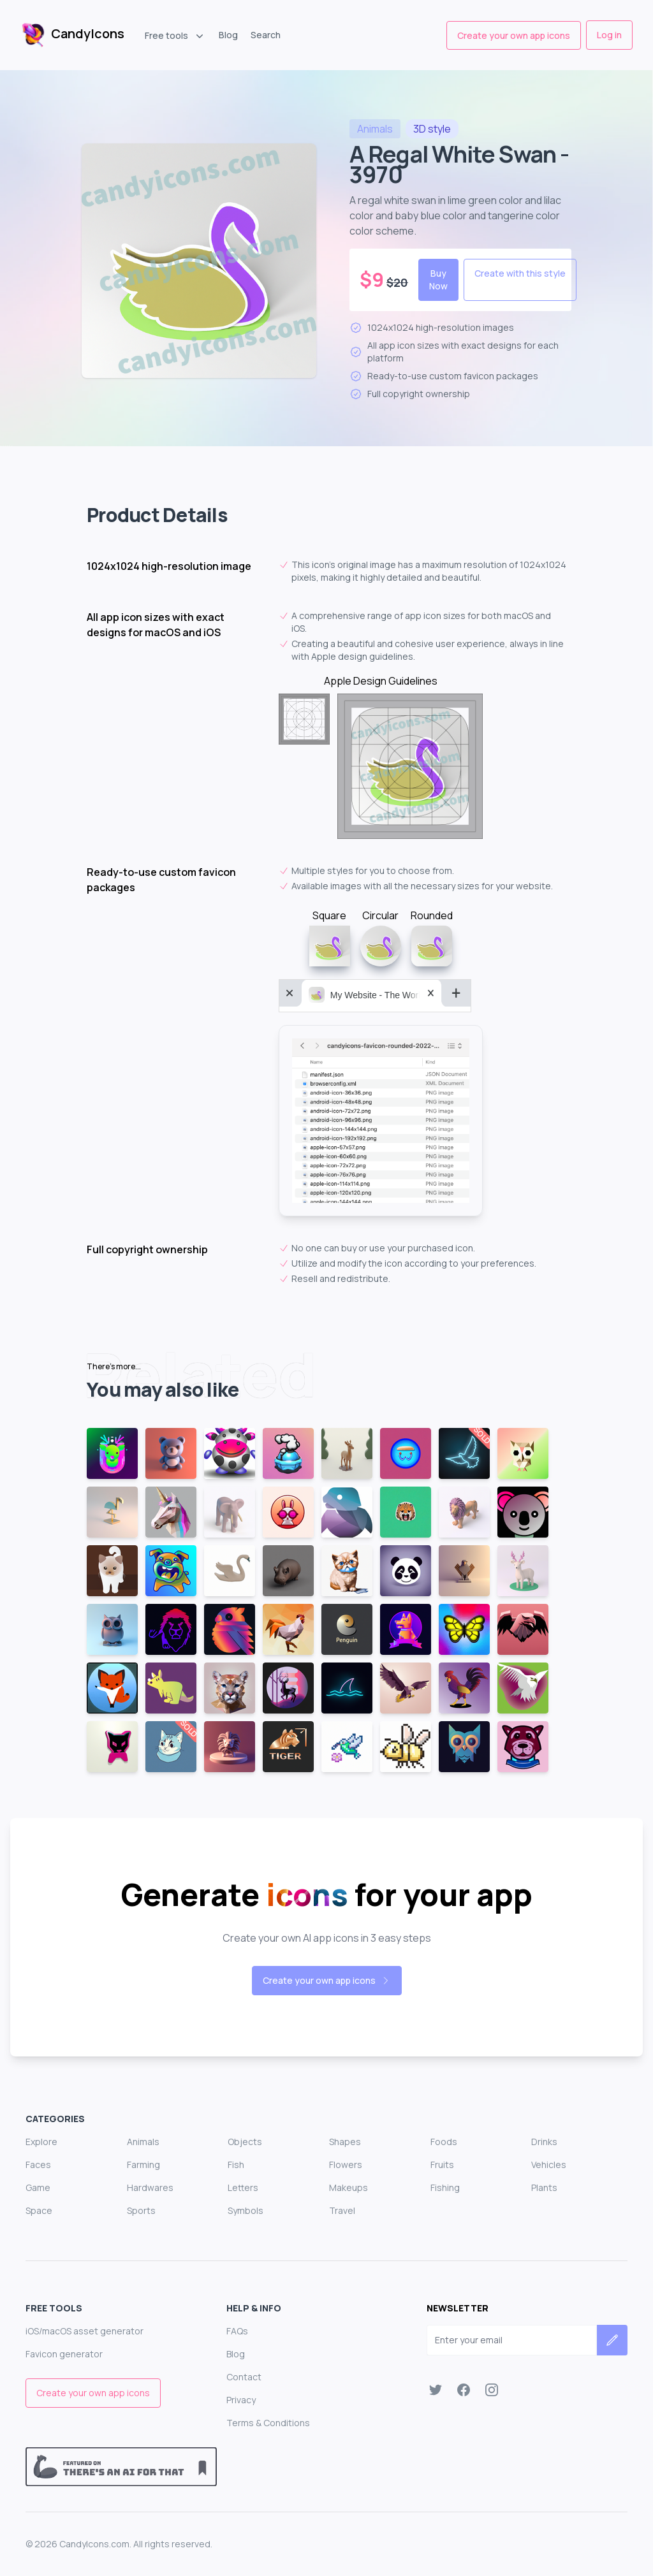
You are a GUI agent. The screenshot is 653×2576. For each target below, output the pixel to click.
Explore (41, 2142)
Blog (228, 35)
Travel (342, 2210)
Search (266, 35)
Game (38, 2187)
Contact (243, 2377)
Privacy (241, 2400)
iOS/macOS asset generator (84, 2331)
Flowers (345, 2164)
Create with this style (520, 273)
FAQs (237, 2331)
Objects (245, 2142)
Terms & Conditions (268, 2423)
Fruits (442, 2164)
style (432, 129)
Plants (544, 2187)
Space (39, 2210)
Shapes (345, 2142)
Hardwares (150, 2187)
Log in (609, 35)
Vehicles (548, 2164)
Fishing (445, 2187)
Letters (243, 2187)
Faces (38, 2164)
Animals (143, 2142)
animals (375, 129)
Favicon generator (64, 2354)
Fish (236, 2164)
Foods (443, 2142)
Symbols (245, 2210)
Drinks (544, 2142)
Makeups (348, 2187)
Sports (141, 2210)
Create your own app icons (513, 35)
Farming (143, 2164)
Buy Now (438, 279)
